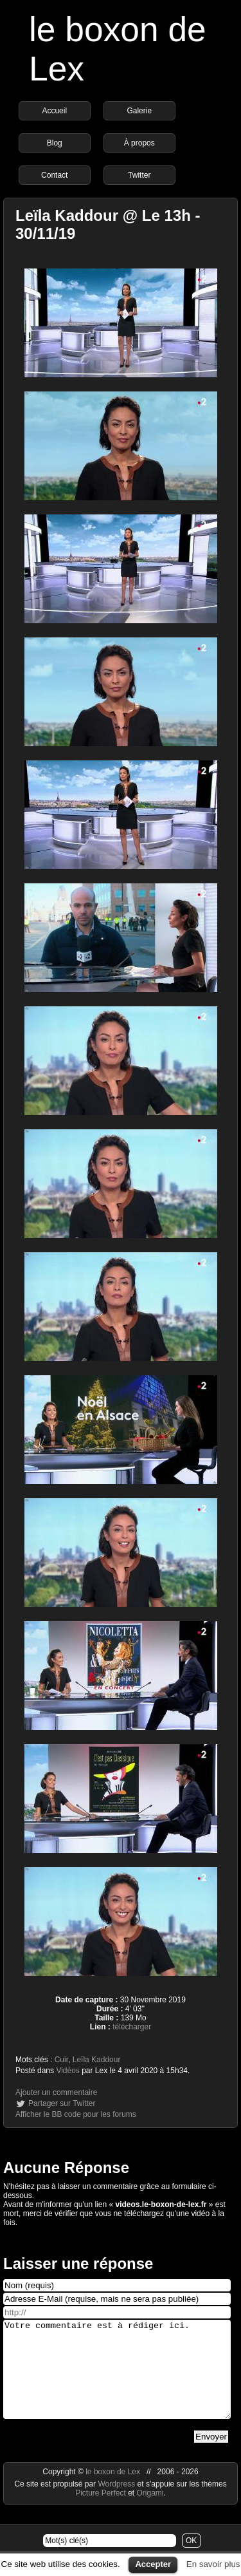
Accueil (54, 110)
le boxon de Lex (112, 2491)
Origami (150, 2512)
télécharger (131, 2026)
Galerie (139, 110)
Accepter (153, 2564)
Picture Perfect (100, 2512)
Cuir (61, 2059)
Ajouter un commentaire (56, 2092)
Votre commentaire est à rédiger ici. (117, 2379)
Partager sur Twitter (61, 2103)
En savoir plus (213, 2564)
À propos (139, 142)
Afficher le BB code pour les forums (75, 2114)
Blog (54, 142)
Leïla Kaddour (97, 2059)
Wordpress (117, 2503)
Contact (54, 175)
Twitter (139, 175)
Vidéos (67, 2070)
